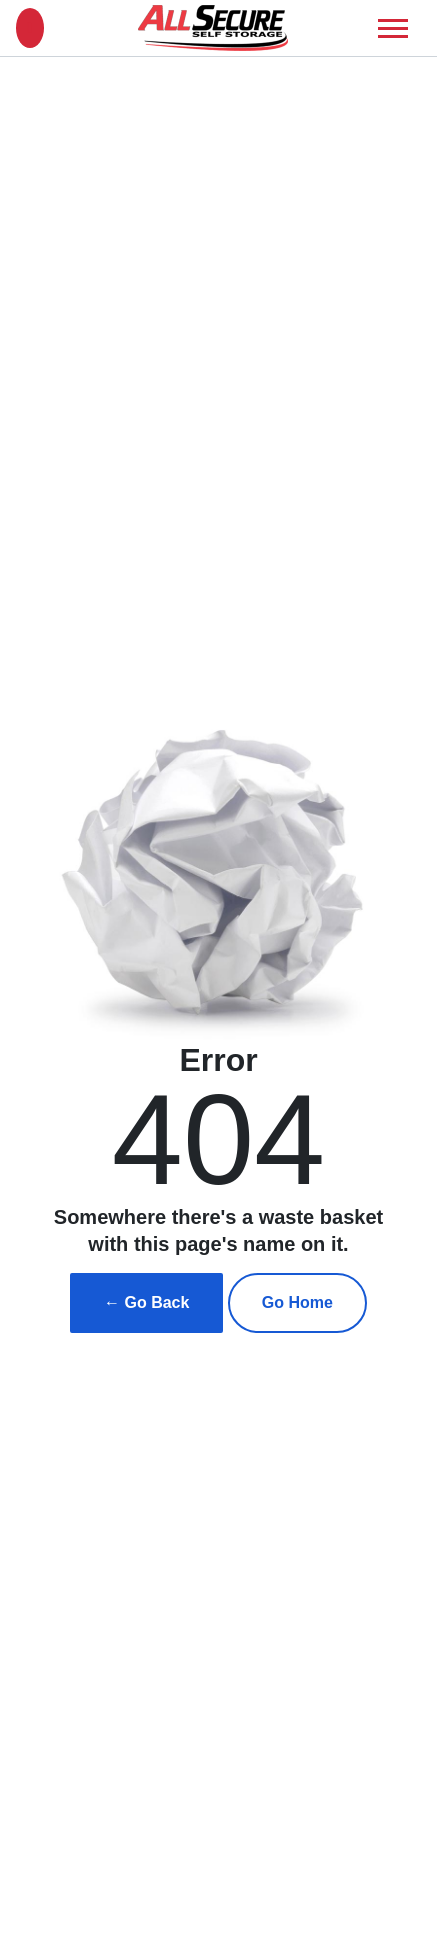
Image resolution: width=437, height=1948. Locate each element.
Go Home (297, 1302)
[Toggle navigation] (393, 28)
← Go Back (146, 1302)
